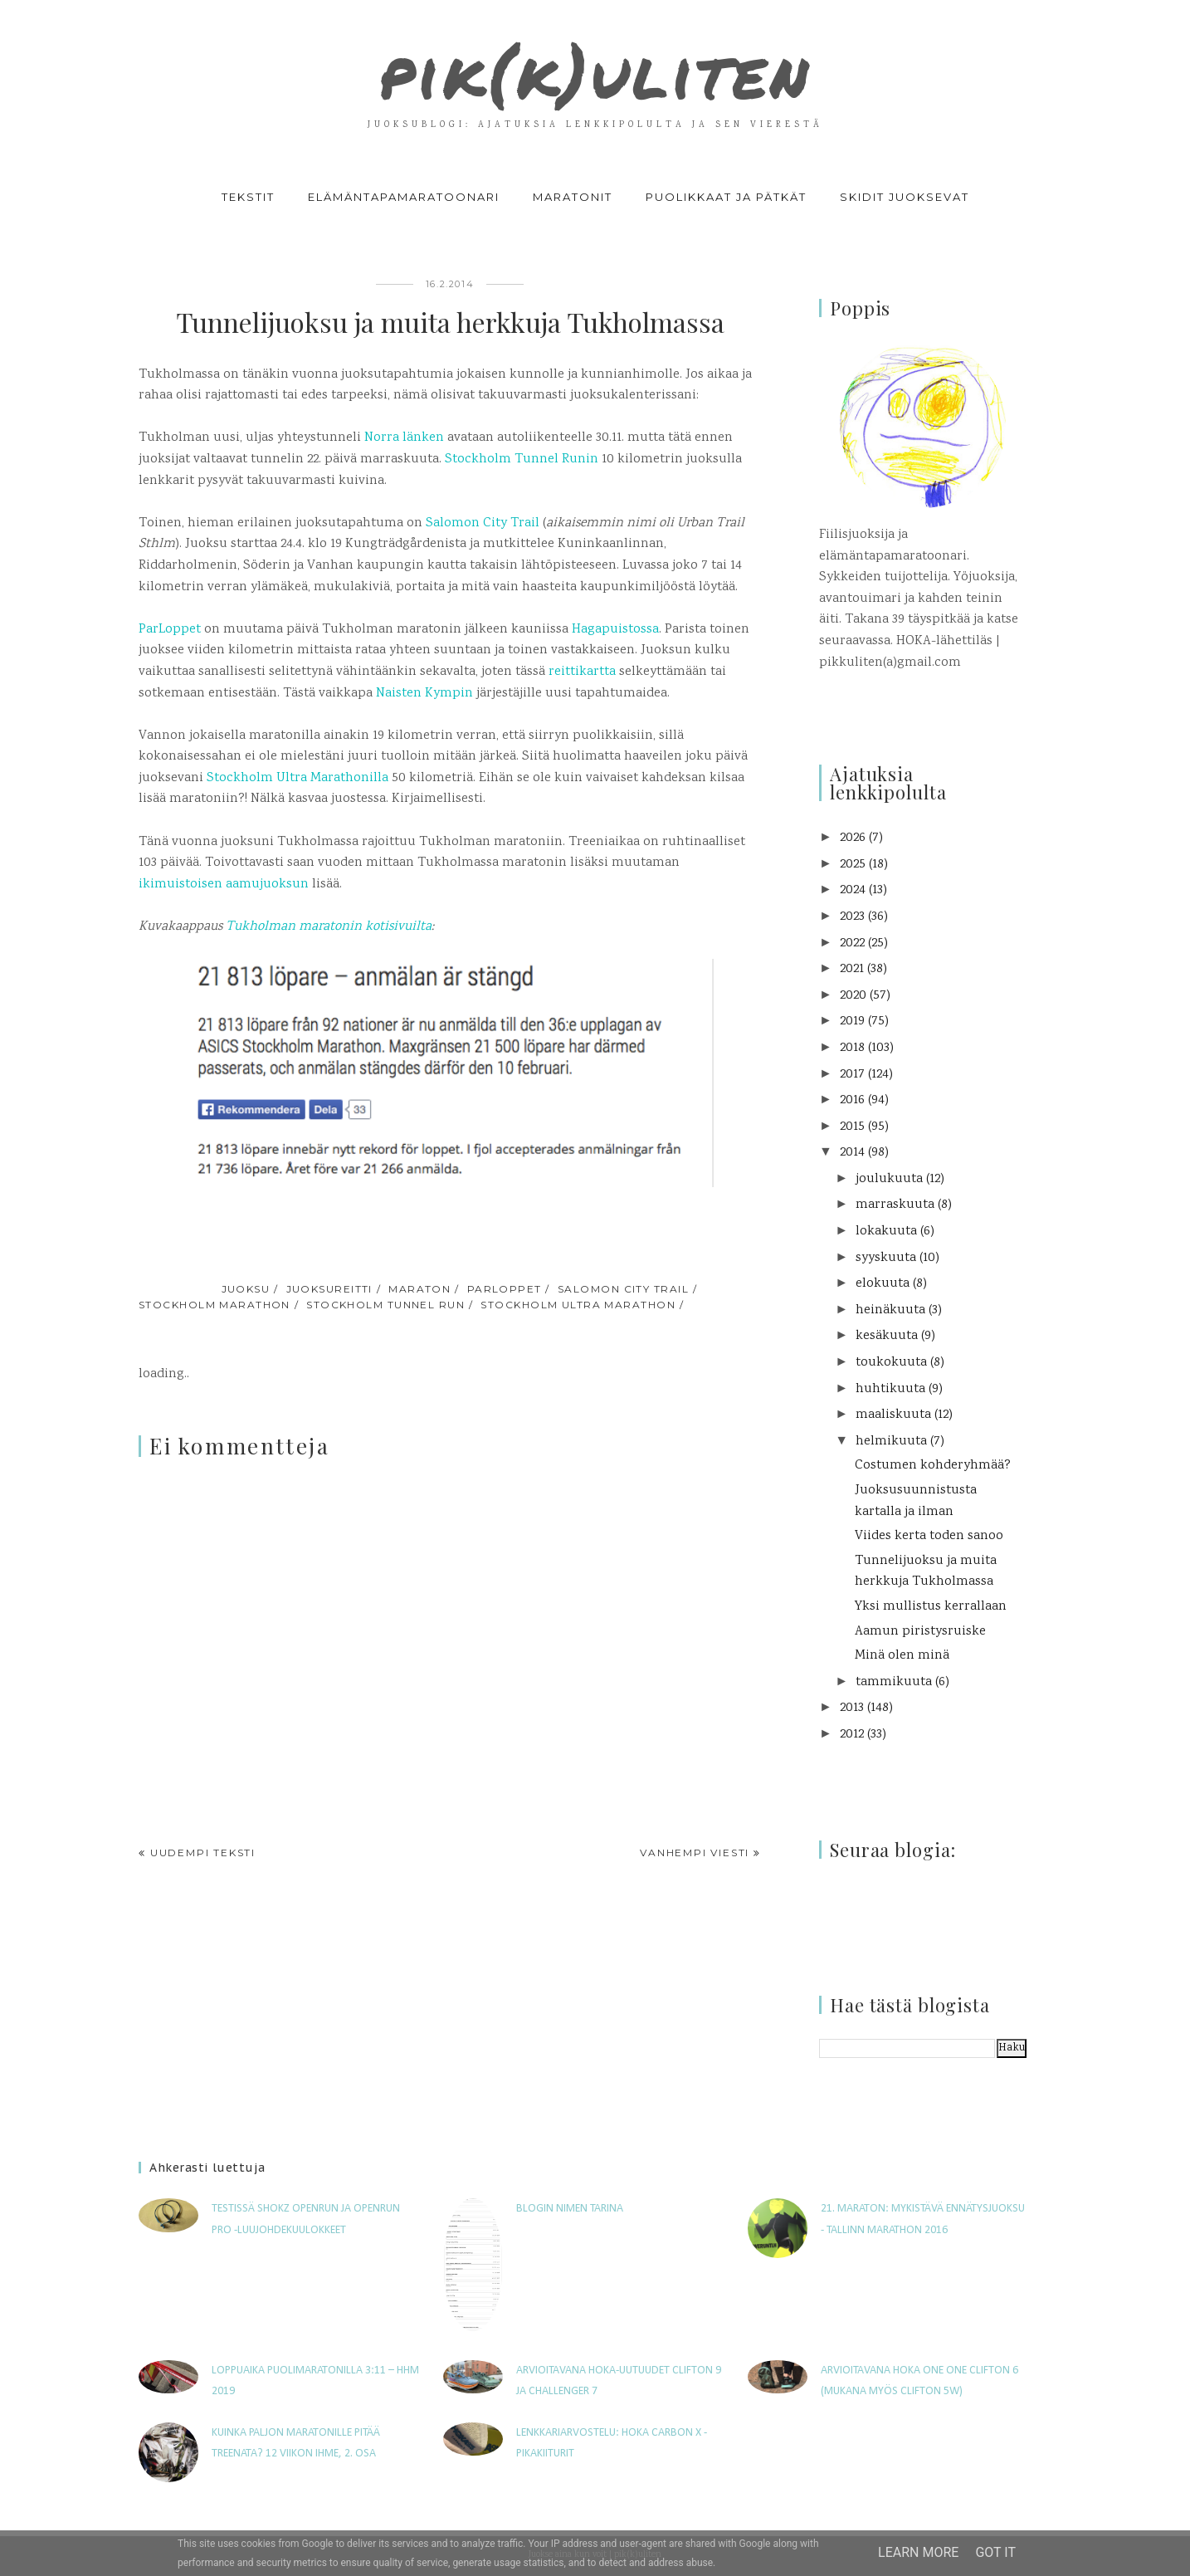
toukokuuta (891, 1362)
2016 (852, 1100)
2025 (853, 864)
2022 (852, 943)
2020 (853, 995)
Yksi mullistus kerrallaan (931, 1606)
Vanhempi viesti (694, 1852)
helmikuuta (891, 1441)
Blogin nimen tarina (569, 2208)
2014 (852, 1152)
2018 (852, 1048)
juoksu (246, 1289)
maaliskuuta (893, 1415)
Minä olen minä (902, 1655)
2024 (853, 890)
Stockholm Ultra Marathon (577, 1304)
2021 (852, 969)
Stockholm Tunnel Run (385, 1304)
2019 (852, 1021)
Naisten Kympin (424, 693)
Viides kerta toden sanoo (929, 1536)
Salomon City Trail (482, 523)
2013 (852, 1708)
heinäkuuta (890, 1310)
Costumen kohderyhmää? (933, 1465)
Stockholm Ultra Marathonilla (295, 778)
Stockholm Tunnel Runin (521, 459)
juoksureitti (329, 1289)
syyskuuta (886, 1258)
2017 (852, 1074)
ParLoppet (170, 629)
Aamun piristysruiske (920, 1631)
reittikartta (582, 672)
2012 (852, 1734)
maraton (419, 1289)
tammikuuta (894, 1682)
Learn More (918, 2552)
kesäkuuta (887, 1336)
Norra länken (404, 437)
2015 (852, 1126)
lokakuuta (886, 1231)
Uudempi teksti (203, 1852)
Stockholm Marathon (214, 1304)
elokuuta (883, 1283)
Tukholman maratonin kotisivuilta (329, 926)
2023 (852, 916)
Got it (995, 2552)
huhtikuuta (890, 1389)
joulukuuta (889, 1179)
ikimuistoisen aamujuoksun (224, 884)
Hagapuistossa (615, 629)
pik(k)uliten (595, 69)
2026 (853, 838)
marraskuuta (895, 1205)
